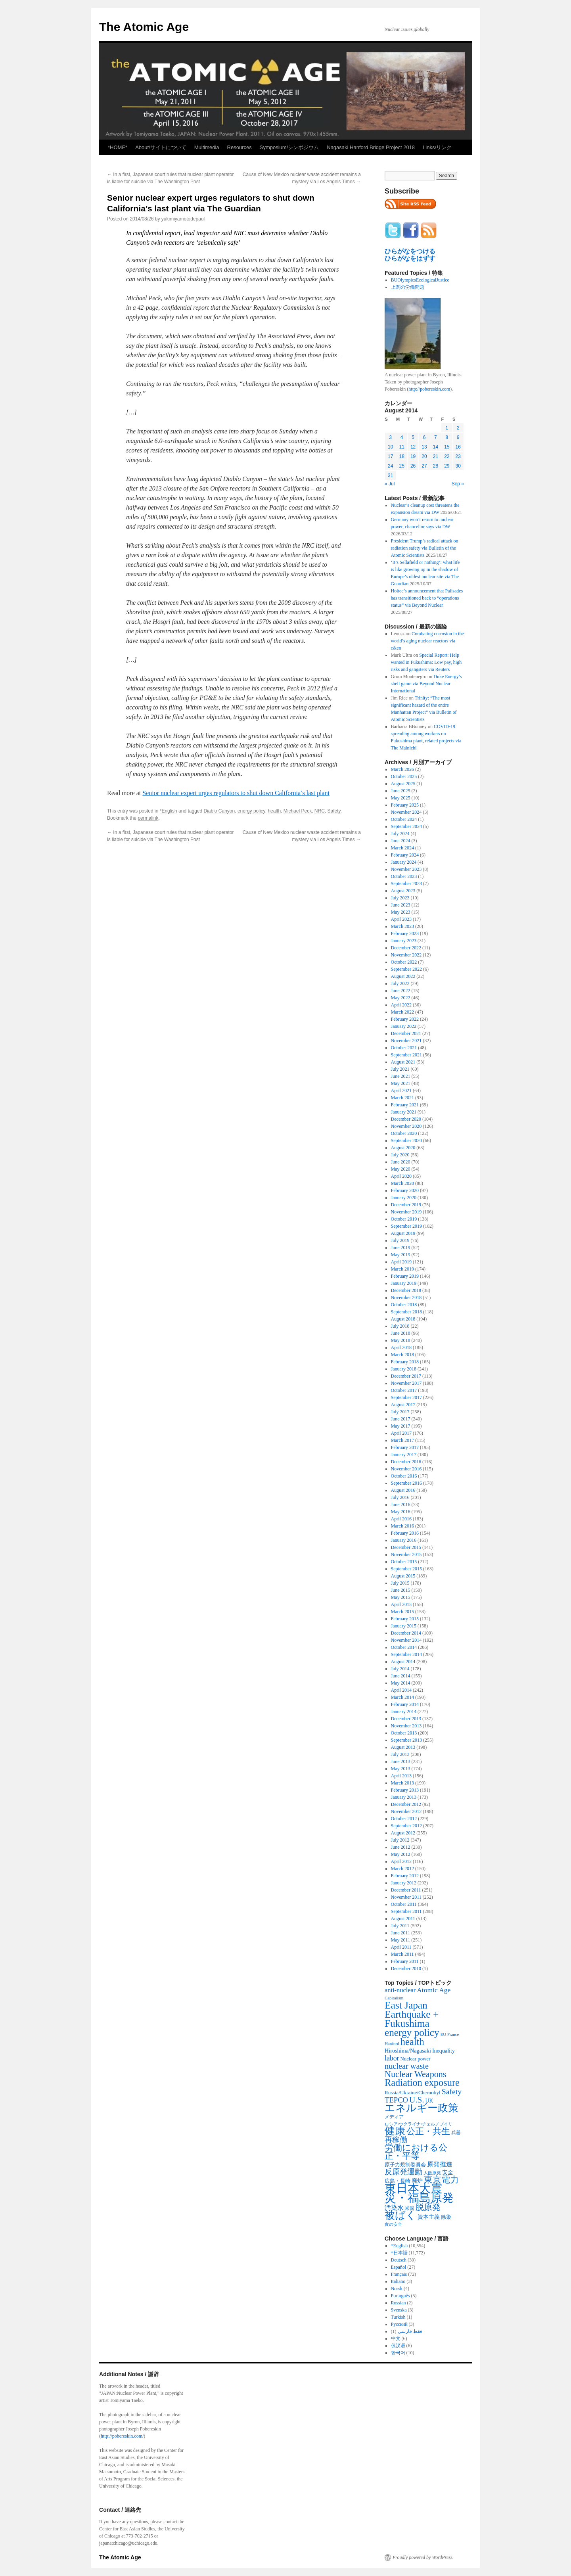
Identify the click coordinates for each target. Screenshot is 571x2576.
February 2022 (405, 1019)
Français (399, 2274)
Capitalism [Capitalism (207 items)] (394, 1997)
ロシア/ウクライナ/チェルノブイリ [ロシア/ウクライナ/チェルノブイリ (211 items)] (418, 2124)
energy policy (251, 811)
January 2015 (403, 1626)
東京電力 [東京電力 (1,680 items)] (441, 2180)
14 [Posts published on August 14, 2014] (435, 447)
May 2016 (400, 1511)
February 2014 (405, 1704)
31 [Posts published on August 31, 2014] (390, 475)
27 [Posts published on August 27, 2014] (424, 466)
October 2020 (404, 1133)
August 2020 (403, 1147)
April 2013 (401, 1776)
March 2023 (402, 926)
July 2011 (400, 1925)
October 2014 (404, 1647)
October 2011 (404, 1904)
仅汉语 (398, 2345)
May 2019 (400, 1254)
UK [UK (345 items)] (429, 2101)
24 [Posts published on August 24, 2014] (390, 466)
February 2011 (405, 1961)
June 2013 (400, 1761)
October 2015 (404, 1561)
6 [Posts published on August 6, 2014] (424, 437)
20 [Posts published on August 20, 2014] (424, 456)
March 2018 (402, 1354)
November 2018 (406, 1297)
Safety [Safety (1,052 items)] (452, 2091)
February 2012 (405, 1875)
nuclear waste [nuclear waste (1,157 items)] (407, 2066)
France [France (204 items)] (453, 2034)
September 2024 (406, 826)
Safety (333, 811)
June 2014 (400, 1676)
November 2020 (406, 1126)
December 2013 (406, 1718)
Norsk (396, 2288)
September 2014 (406, 1654)
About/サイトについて (160, 147)
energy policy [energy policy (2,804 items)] (412, 2032)
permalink (148, 818)
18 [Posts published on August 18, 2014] (401, 456)
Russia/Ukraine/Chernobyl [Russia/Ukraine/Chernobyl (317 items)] (413, 2092)
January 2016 (403, 1540)
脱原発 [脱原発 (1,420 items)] (428, 2207)
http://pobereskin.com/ (122, 2436)
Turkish (398, 2317)
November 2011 (406, 1897)
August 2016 (403, 1490)
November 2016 (406, 1469)
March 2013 (402, 1783)
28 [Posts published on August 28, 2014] (435, 466)
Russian (398, 2303)
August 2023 (403, 890)
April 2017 (401, 1433)
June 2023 (400, 905)
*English (168, 811)
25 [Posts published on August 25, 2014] (401, 466)
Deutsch (398, 2260)
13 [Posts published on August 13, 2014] (424, 447)
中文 (395, 2338)
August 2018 (403, 1319)
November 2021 (406, 1040)
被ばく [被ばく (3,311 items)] (400, 2215)
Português (400, 2295)
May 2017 (400, 1426)
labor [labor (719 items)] (392, 2058)
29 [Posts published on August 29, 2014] (446, 466)
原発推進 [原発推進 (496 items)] (439, 2164)
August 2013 (403, 1747)
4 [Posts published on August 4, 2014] (401, 437)
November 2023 (406, 869)
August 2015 (403, 1576)
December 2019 (406, 1205)
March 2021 (402, 1097)
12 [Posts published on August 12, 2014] (413, 447)
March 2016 (402, 1526)
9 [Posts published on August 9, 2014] (458, 437)
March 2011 (402, 1954)
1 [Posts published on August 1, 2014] (446, 428)
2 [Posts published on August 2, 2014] (458, 428)
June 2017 (400, 1419)
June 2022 (400, 990)
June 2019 (400, 1247)
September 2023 (406, 883)
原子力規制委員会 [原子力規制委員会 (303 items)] (405, 2165)
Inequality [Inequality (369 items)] (443, 2050)
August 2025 (403, 783)
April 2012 (401, 1861)
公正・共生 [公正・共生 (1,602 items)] (428, 2131)
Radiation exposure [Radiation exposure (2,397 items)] (422, 2082)
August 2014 (403, 1661)
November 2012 (406, 1811)
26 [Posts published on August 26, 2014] (413, 466)
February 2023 (405, 933)
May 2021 (400, 1083)
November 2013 (406, 1726)
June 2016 (400, 1504)
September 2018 (406, 1312)
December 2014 (406, 1633)
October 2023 (404, 876)
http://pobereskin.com (429, 389)
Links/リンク (437, 147)
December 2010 (406, 1968)
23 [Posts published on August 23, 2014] (458, 456)
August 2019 (403, 1233)
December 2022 (406, 948)
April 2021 (401, 1090)
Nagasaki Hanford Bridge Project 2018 (371, 147)
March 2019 (402, 1269)
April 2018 (401, 1347)
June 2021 (400, 1076)
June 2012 (400, 1847)
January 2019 (403, 1283)
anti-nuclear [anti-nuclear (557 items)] (400, 1990)
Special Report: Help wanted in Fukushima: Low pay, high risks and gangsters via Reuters (426, 662)
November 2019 (406, 1212)
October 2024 (404, 819)
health (274, 811)
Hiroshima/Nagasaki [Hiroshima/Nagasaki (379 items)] (408, 2050)
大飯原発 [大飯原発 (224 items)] (432, 2172)
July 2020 (400, 1155)
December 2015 (406, 1547)
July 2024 (400, 833)
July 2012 (400, 1840)
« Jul (390, 484)
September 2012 (406, 1825)
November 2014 (406, 1640)
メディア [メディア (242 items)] (394, 2117)
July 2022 (400, 983)
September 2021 (406, 1055)
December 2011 (406, 1890)
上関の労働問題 (407, 287)
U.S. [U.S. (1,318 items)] (416, 2099)
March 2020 (402, 1183)
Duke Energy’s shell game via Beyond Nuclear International (426, 684)
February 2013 (405, 1790)
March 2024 (402, 848)
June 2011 (400, 1933)
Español (398, 2267)
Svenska (399, 2310)
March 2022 (402, 1012)
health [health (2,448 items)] (412, 2041)
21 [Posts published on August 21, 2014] (435, 456)
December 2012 (406, 1804)
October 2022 (404, 962)
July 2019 (400, 1240)
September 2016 (406, 1483)
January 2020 (403, 1197)
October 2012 (404, 1818)
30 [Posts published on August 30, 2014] (458, 466)
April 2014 (401, 1690)
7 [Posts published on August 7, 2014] (435, 437)
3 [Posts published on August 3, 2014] (390, 437)
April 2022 (401, 1005)
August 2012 (403, 1833)
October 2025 (404, 776)
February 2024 (405, 855)
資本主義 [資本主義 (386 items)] (429, 2217)
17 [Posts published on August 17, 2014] (390, 456)
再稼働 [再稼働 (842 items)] (396, 2139)
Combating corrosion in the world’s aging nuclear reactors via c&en (427, 641)
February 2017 (405, 1447)
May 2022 (400, 997)
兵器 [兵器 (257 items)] (456, 2132)
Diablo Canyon (219, 811)
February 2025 (405, 805)
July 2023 (400, 898)
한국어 (398, 2353)
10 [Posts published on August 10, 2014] (390, 447)
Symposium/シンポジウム (289, 147)
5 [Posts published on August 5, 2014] (413, 437)
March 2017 (402, 1440)
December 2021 (406, 1033)
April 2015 (401, 1604)
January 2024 (403, 862)
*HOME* (117, 147)
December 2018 (406, 1290)
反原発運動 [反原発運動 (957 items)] (403, 2172)
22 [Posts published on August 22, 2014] (446, 456)
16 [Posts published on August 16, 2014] (458, 447)
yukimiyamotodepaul (183, 219)
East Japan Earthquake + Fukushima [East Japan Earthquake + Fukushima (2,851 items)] (412, 2014)
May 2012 (400, 1854)
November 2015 (406, 1554)
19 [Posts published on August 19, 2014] (413, 456)
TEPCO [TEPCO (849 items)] (396, 2100)
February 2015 (405, 1619)
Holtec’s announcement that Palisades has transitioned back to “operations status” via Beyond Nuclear (427, 598)
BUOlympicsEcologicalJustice (420, 280)
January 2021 (403, 1112)
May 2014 (400, 1683)
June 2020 (400, 1162)
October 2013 (404, 1733)
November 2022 (406, 955)
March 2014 (402, 1697)
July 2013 (400, 1754)
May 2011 (400, 1940)
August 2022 (403, 976)
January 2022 (403, 1026)
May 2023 (400, 912)
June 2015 (400, 1590)
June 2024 (400, 840)
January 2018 (403, 1369)
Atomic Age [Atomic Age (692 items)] (433, 1990)
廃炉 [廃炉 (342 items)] (417, 2181)
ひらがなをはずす (410, 258)
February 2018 (405, 1362)
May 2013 (400, 1768)
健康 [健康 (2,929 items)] (395, 2131)
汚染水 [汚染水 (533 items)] (394, 2207)
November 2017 (406, 1383)
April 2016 (401, 1519)
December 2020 (406, 1119)
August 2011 (403, 1918)
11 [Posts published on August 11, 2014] (401, 447)
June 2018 (400, 1333)
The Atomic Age (144, 26)
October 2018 (404, 1304)
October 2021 (404, 1047)
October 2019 (404, 1219)
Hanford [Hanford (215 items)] (392, 2043)
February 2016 (405, 1533)
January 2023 (403, 940)
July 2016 (400, 1497)
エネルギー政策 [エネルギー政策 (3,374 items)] (421, 2108)
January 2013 (403, 1797)
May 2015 (400, 1597)
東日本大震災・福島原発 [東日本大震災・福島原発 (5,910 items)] (419, 2193)
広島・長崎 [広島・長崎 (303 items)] (397, 2181)
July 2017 (400, 1411)
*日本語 (399, 2253)
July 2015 (400, 1583)
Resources (239, 147)
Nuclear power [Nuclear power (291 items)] (415, 2059)
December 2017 (406, 1376)
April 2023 (401, 919)
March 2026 (402, 769)
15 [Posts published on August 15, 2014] (446, 447)
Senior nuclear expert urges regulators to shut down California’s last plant (236, 793)
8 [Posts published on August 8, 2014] (446, 437)
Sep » (458, 484)
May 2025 (400, 798)
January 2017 (403, 1454)
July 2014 (400, 1668)
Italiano (398, 2281)
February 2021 (405, 1105)
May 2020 (400, 1169)
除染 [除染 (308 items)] (446, 2217)
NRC (319, 811)
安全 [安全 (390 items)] (447, 2172)
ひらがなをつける (410, 251)
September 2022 (406, 969)
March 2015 (402, 1611)
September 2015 (406, 1569)
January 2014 (403, 1711)
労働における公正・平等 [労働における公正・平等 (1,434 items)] (416, 2152)
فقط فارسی (410, 2331)
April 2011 (401, 1947)
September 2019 (406, 1226)
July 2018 (400, 1326)
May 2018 (400, 1340)
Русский (399, 2324)
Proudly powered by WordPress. (423, 2557)
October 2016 (404, 1476)
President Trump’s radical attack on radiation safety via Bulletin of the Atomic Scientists (424, 548)
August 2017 (403, 1404)
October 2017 (404, 1390)
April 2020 (401, 1176)
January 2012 (403, 1883)
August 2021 (403, 1062)
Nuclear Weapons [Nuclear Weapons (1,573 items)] (415, 2074)
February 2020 (405, 1190)
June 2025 (400, 791)
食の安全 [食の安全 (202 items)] (393, 2224)
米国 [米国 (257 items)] (409, 2208)
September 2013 (406, 1740)
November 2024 (406, 812)
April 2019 (401, 1262)
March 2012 (402, 1868)
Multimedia (206, 147)
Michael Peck (298, 811)
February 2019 (405, 1276)
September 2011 (406, 1911)
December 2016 (406, 1461)
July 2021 (400, 1069)
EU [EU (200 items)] (443, 2034)
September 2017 (406, 1397)
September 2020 (406, 1140)
